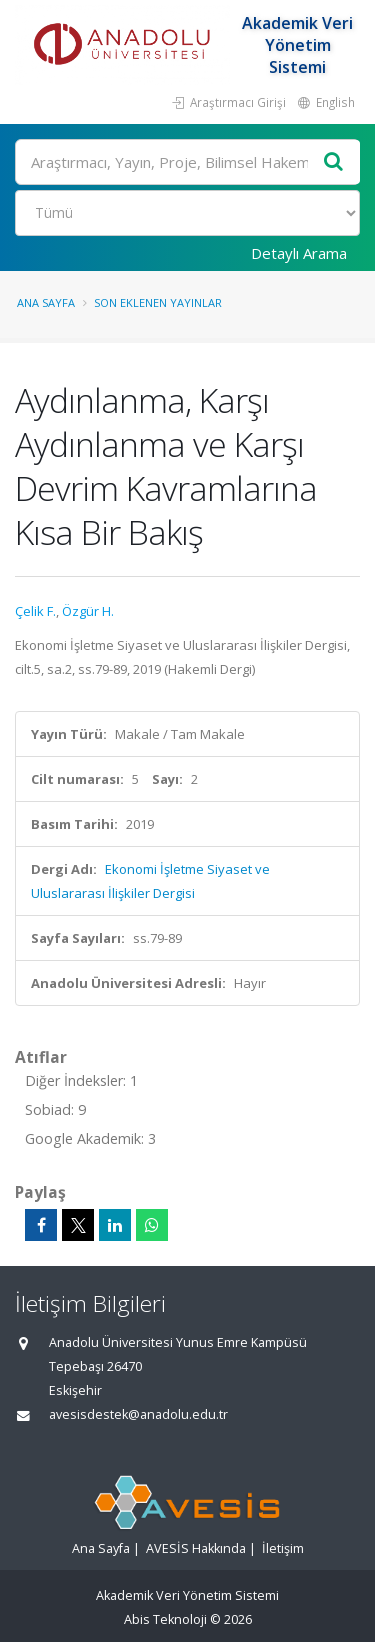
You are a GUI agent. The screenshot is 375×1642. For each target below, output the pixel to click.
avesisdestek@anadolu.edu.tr (138, 1414)
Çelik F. (35, 611)
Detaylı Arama (299, 253)
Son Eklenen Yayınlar (158, 302)
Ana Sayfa (46, 302)
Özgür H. (88, 611)
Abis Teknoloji (165, 1619)
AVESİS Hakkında (196, 1548)
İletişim (283, 1548)
